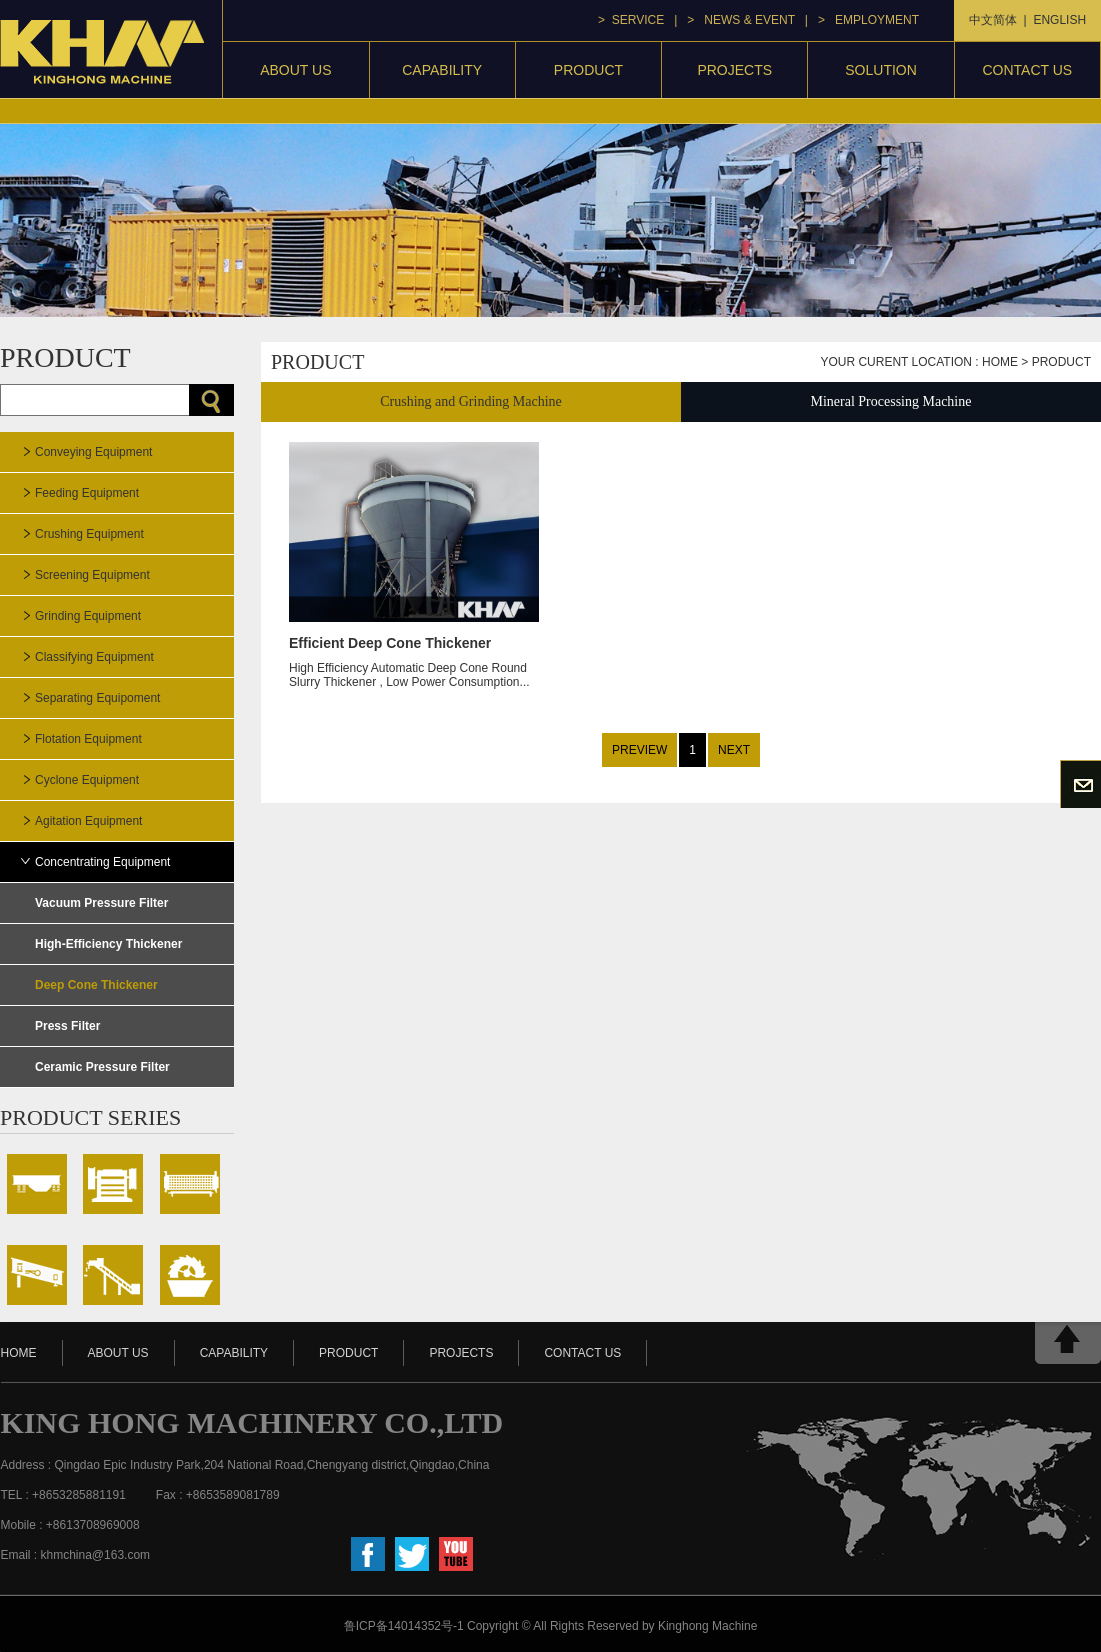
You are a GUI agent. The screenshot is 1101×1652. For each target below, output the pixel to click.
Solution (881, 70)
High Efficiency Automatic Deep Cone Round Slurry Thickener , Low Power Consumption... (414, 650)
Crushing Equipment (89, 534)
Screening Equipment (92, 575)
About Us (295, 70)
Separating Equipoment (97, 698)
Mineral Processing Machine (891, 401)
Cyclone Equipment (87, 780)
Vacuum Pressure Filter (101, 903)
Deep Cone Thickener (96, 985)
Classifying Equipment (94, 657)
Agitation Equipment (88, 821)
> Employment (868, 20)
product (588, 70)
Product (1061, 362)
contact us (1027, 70)
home (1000, 362)
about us (118, 1353)
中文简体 (993, 20)
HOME (19, 1353)
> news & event (740, 20)
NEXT (734, 750)
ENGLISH (1059, 20)
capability (442, 70)
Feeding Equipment (87, 493)
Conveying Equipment (93, 452)
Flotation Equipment (88, 739)
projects (734, 70)
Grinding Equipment (88, 616)
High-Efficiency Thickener (108, 944)
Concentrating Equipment (102, 862)
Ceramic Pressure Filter (102, 1067)
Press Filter (67, 1026)
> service (631, 20)
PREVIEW (639, 750)
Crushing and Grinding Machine (471, 401)
